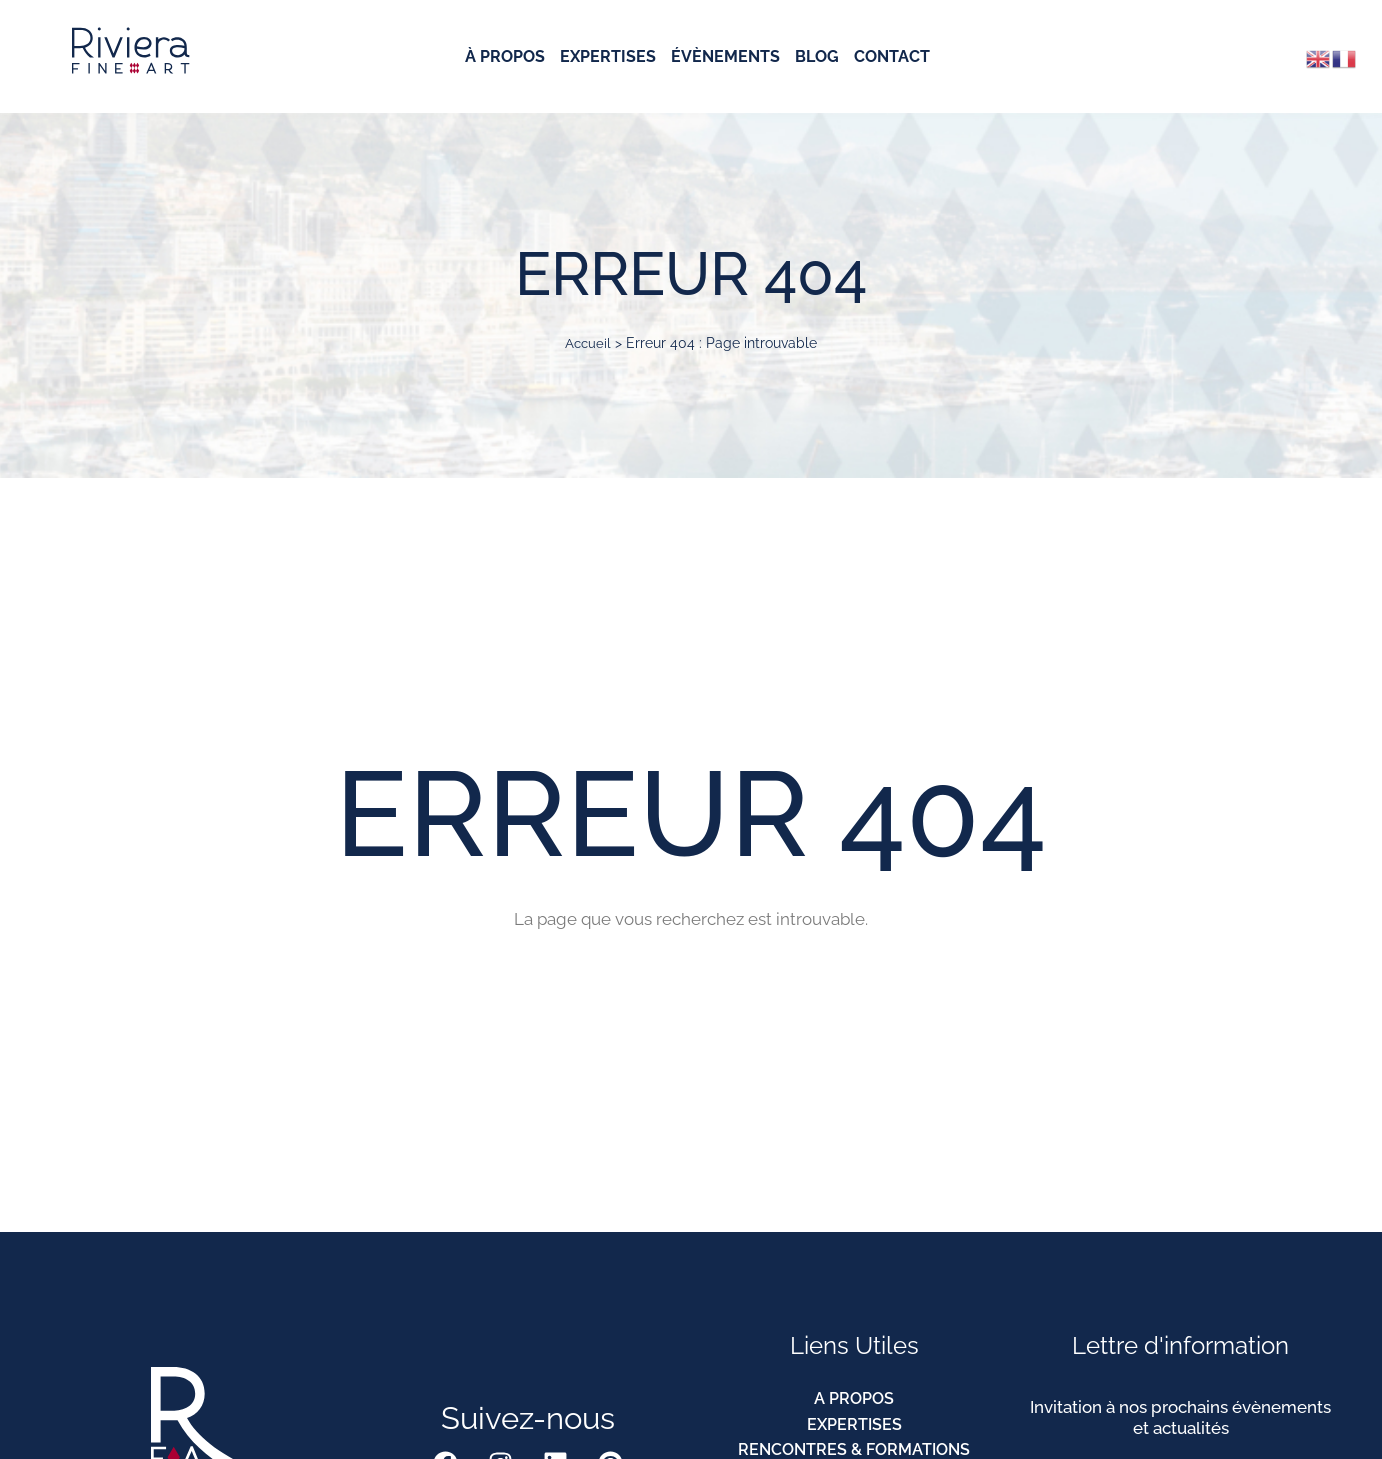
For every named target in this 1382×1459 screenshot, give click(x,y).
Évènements (725, 57)
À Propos (505, 57)
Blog (817, 57)
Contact (892, 57)
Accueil (588, 343)
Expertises (608, 57)
